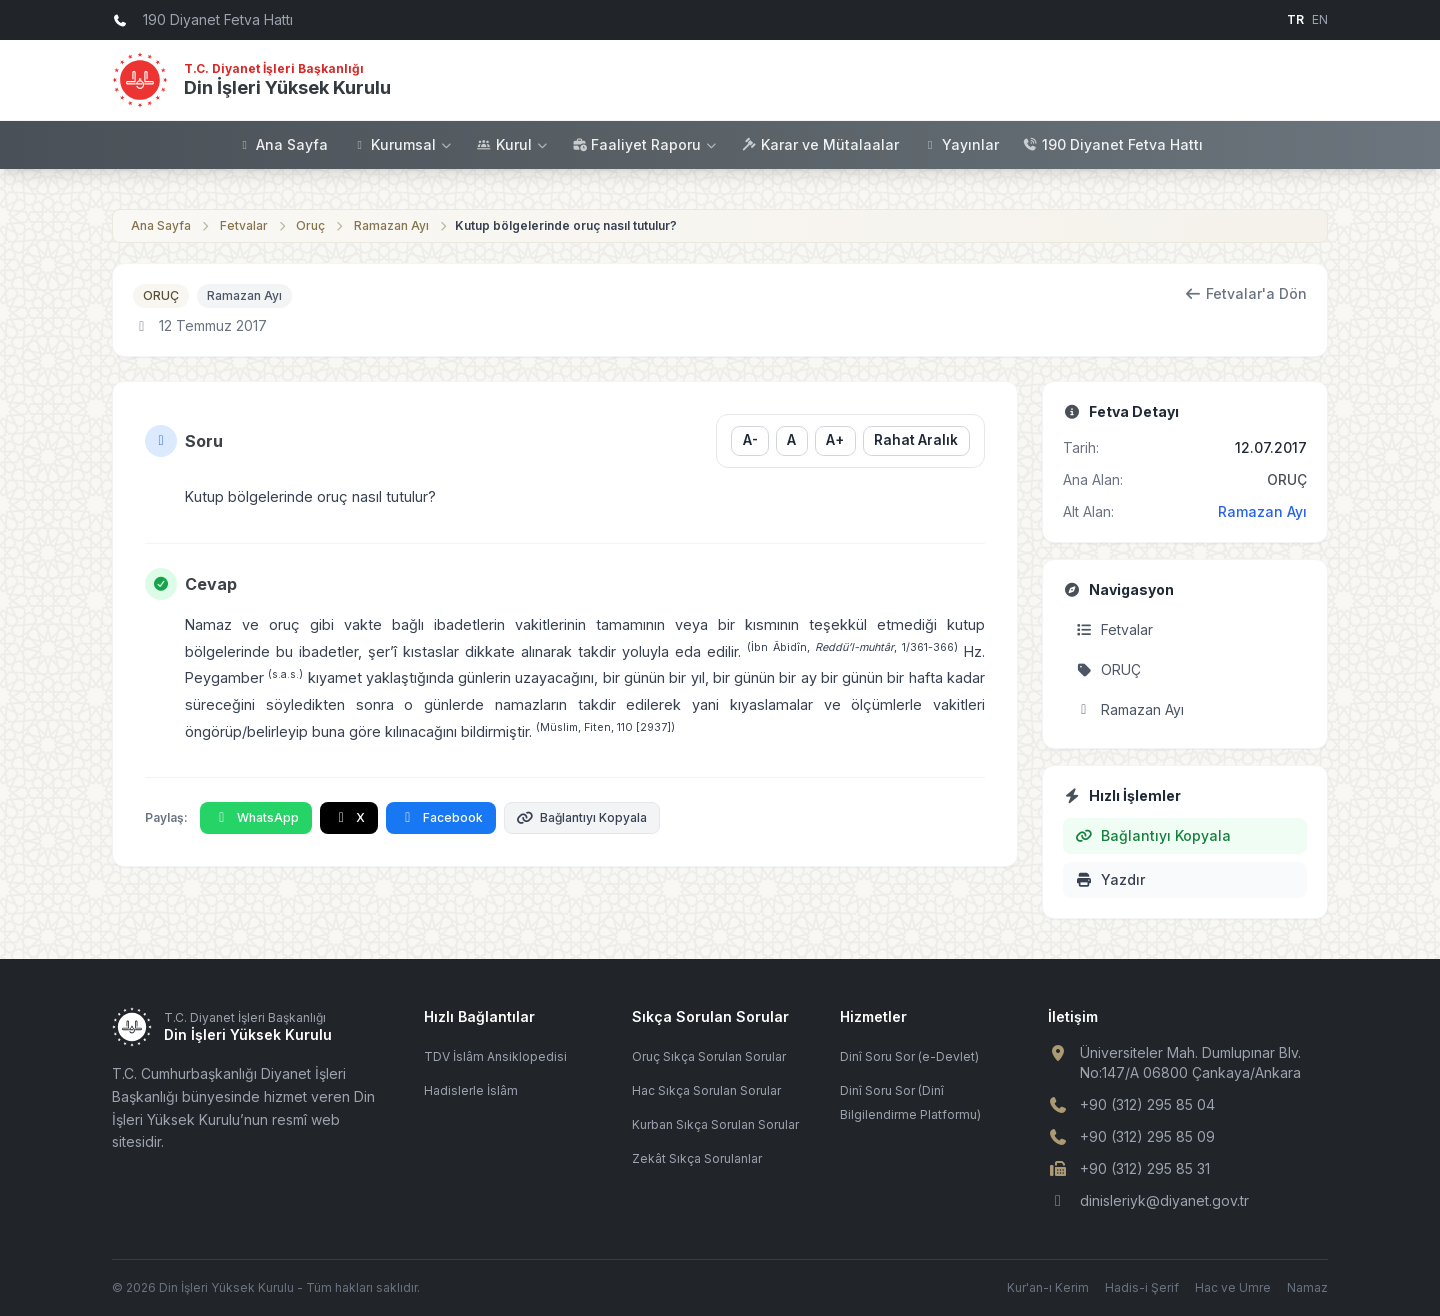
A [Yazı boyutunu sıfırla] (791, 440)
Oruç (310, 225)
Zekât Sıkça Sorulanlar (697, 1158)
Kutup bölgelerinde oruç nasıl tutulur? (566, 225)
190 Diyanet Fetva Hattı (1113, 144)
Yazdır (1110, 879)
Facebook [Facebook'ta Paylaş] (441, 817)
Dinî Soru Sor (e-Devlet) (909, 1056)
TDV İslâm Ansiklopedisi (495, 1056)
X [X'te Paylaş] (349, 817)
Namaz (1307, 1287)
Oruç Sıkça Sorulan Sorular (709, 1056)
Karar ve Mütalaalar (820, 144)
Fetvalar (244, 225)
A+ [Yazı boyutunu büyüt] (835, 440)
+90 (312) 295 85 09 (1147, 1136)
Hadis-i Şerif (1142, 1287)
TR (1295, 19)
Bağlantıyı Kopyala (582, 817)
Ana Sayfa (282, 144)
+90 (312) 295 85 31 (1145, 1168)
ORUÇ (161, 295)
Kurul (513, 144)
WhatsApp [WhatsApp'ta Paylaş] (256, 817)
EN (1320, 19)
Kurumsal (402, 144)
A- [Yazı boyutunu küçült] (749, 440)
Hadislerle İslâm (471, 1090)
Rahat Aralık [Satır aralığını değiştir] (916, 440)
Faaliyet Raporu (645, 144)
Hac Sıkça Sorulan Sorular (706, 1090)
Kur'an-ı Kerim (1048, 1287)
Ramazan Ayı (391, 225)
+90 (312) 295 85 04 (1147, 1104)
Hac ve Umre (1233, 1287)
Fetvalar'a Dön (1246, 293)
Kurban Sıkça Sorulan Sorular (715, 1124)
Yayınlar (961, 144)
